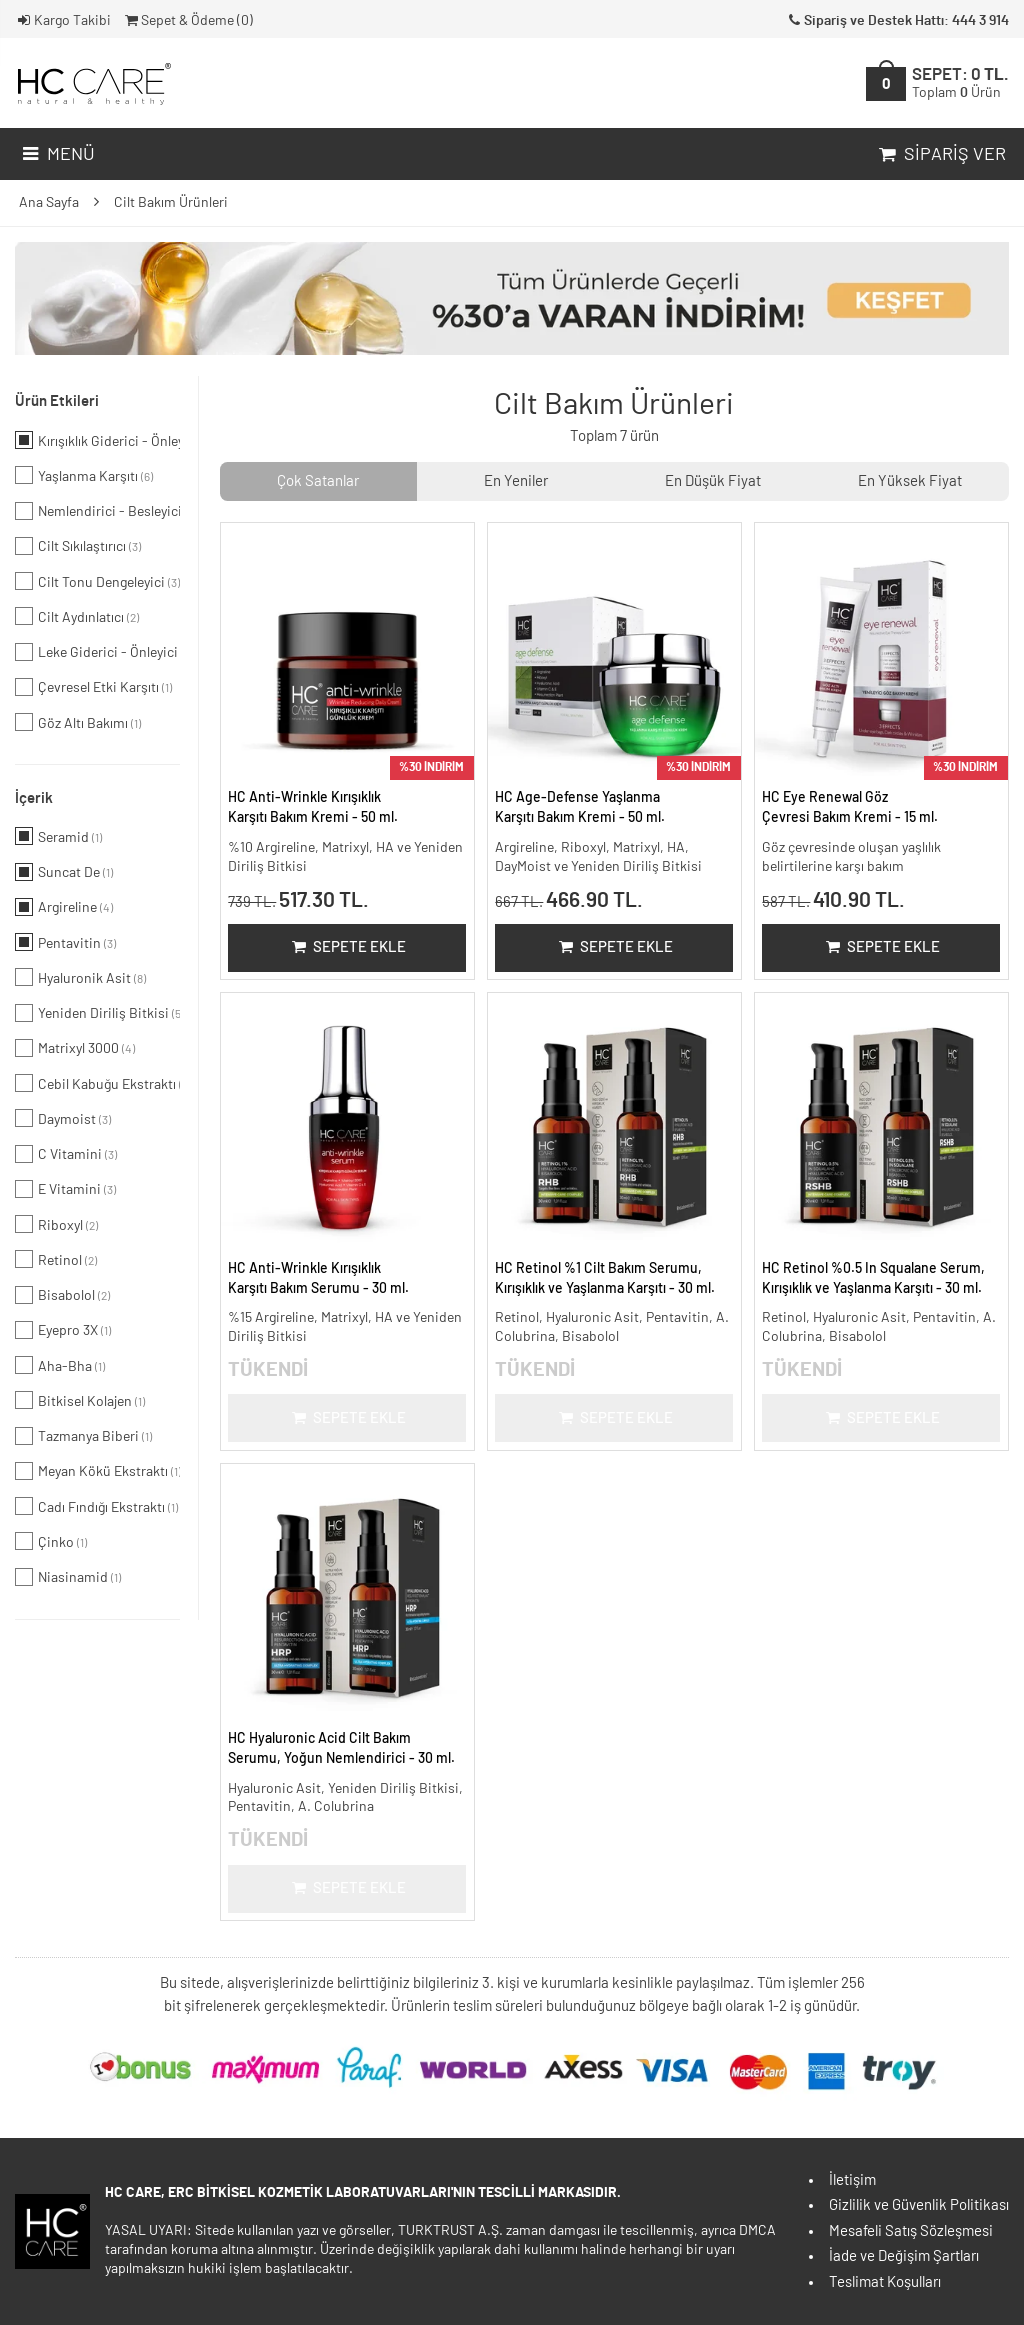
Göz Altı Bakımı (78, 722)
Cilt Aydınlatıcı (77, 616)
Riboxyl (56, 1224)
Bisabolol (62, 1295)
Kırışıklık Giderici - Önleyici (97, 440)
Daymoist (63, 1118)
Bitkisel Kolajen (80, 1400)
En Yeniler (516, 481)
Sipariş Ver (940, 155)
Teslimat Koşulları (885, 2282)
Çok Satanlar (318, 481)
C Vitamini (66, 1154)
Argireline (64, 907)
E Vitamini (65, 1189)
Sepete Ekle (347, 947)
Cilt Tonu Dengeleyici (97, 581)
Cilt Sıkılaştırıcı (78, 546)
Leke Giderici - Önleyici (97, 652)
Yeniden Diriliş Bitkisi (97, 1013)
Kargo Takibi (63, 21)
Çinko (51, 1541)
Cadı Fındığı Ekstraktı (96, 1506)
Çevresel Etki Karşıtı (93, 687)
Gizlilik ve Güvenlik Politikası (919, 2205)
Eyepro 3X (63, 1330)
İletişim (852, 2180)
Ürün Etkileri (57, 401)
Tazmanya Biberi (83, 1436)
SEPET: (960, 83)
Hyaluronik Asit (80, 977)
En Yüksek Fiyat (910, 481)
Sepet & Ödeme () (187, 21)
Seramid (58, 836)
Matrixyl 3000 (75, 1048)
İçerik (34, 798)
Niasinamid (68, 1577)
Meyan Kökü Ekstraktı (97, 1471)
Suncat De (64, 872)
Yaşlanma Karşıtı (84, 475)
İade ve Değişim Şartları (904, 2256)
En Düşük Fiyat (713, 481)
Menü (56, 155)
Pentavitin (65, 942)
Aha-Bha (60, 1365)
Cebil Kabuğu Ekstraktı (97, 1083)
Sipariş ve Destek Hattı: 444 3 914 (897, 21)
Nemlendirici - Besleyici (97, 511)
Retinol (56, 1259)
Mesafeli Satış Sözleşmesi (911, 2231)
